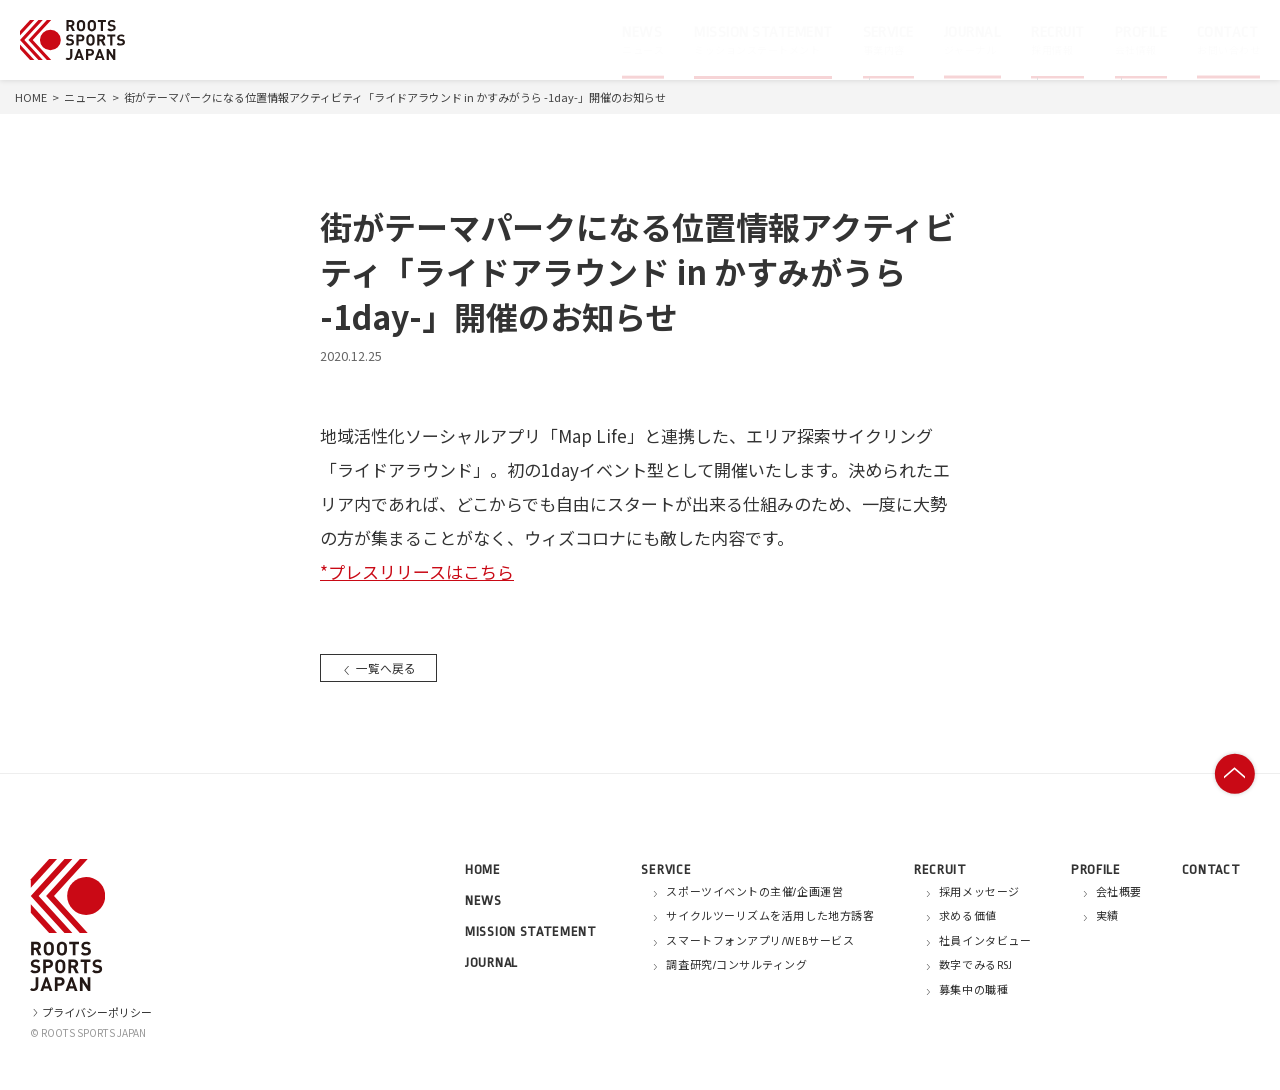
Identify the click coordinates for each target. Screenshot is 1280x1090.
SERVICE (666, 869)
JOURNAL (491, 962)
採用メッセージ (979, 893)
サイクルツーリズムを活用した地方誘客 (770, 917)
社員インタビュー (985, 942)
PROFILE (1096, 869)
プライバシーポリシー (91, 1012)
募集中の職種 (973, 991)
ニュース (85, 97)
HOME (31, 97)
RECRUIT (940, 869)
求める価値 (968, 917)
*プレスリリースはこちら (417, 571)
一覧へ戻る (381, 667)
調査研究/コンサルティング (736, 966)
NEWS (483, 900)
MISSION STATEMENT (531, 931)
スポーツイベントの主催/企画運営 (754, 893)
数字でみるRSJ (975, 966)
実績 (1107, 917)
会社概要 (1119, 893)
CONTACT (1211, 869)
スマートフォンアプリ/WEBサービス (760, 942)
